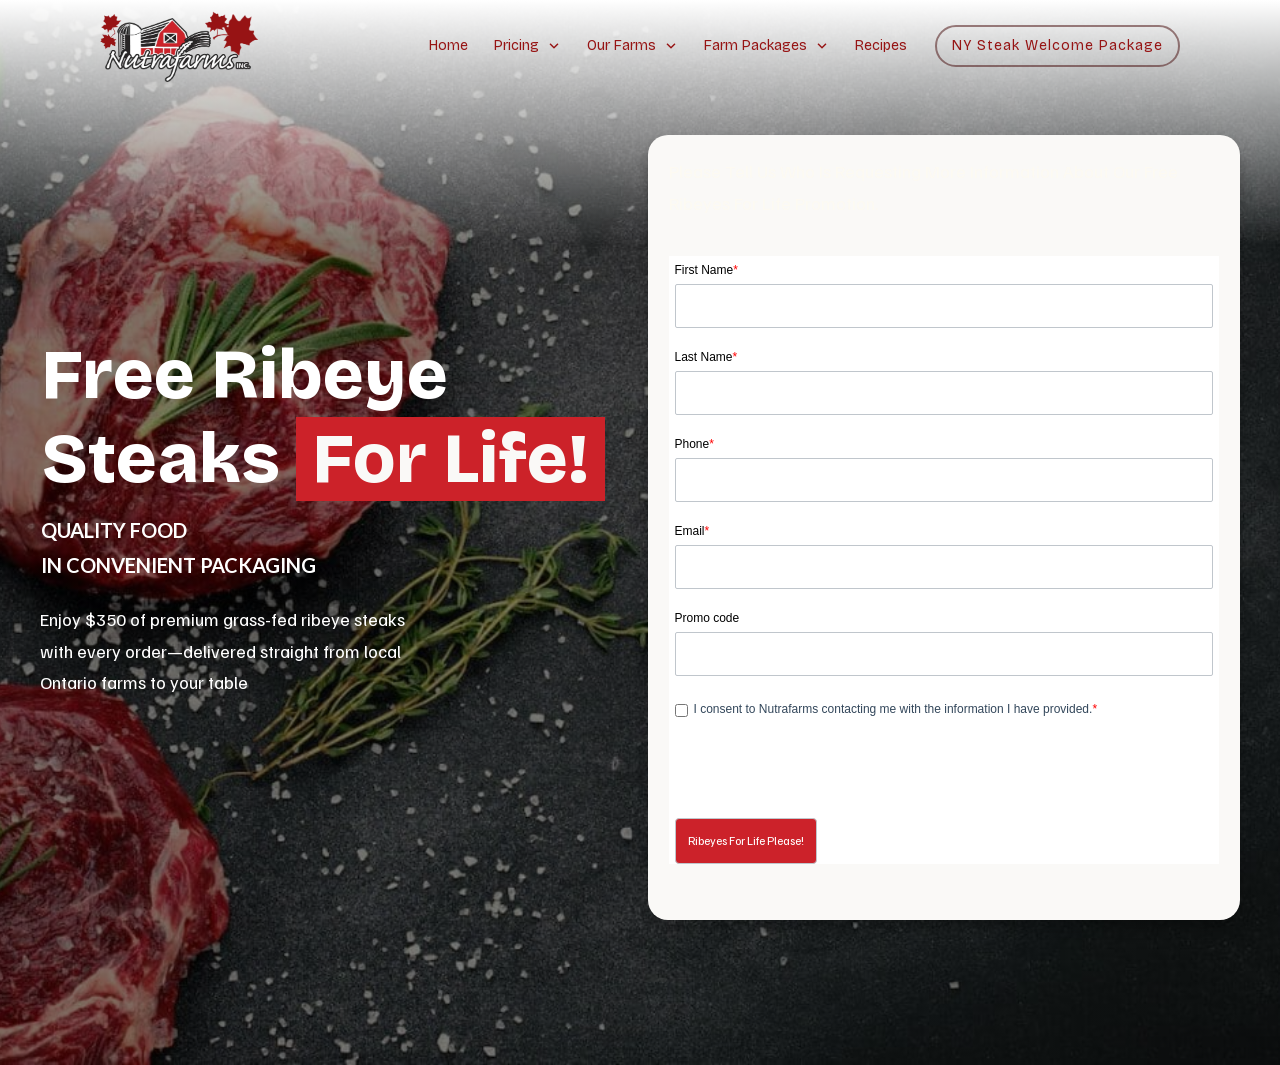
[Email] (944, 567)
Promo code (707, 618)
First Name (706, 270)
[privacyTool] (681, 710)
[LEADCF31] (944, 654)
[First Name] (944, 306)
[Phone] (944, 480)
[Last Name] (944, 393)
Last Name (706, 357)
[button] (746, 841)
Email (692, 531)
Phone (694, 444)
